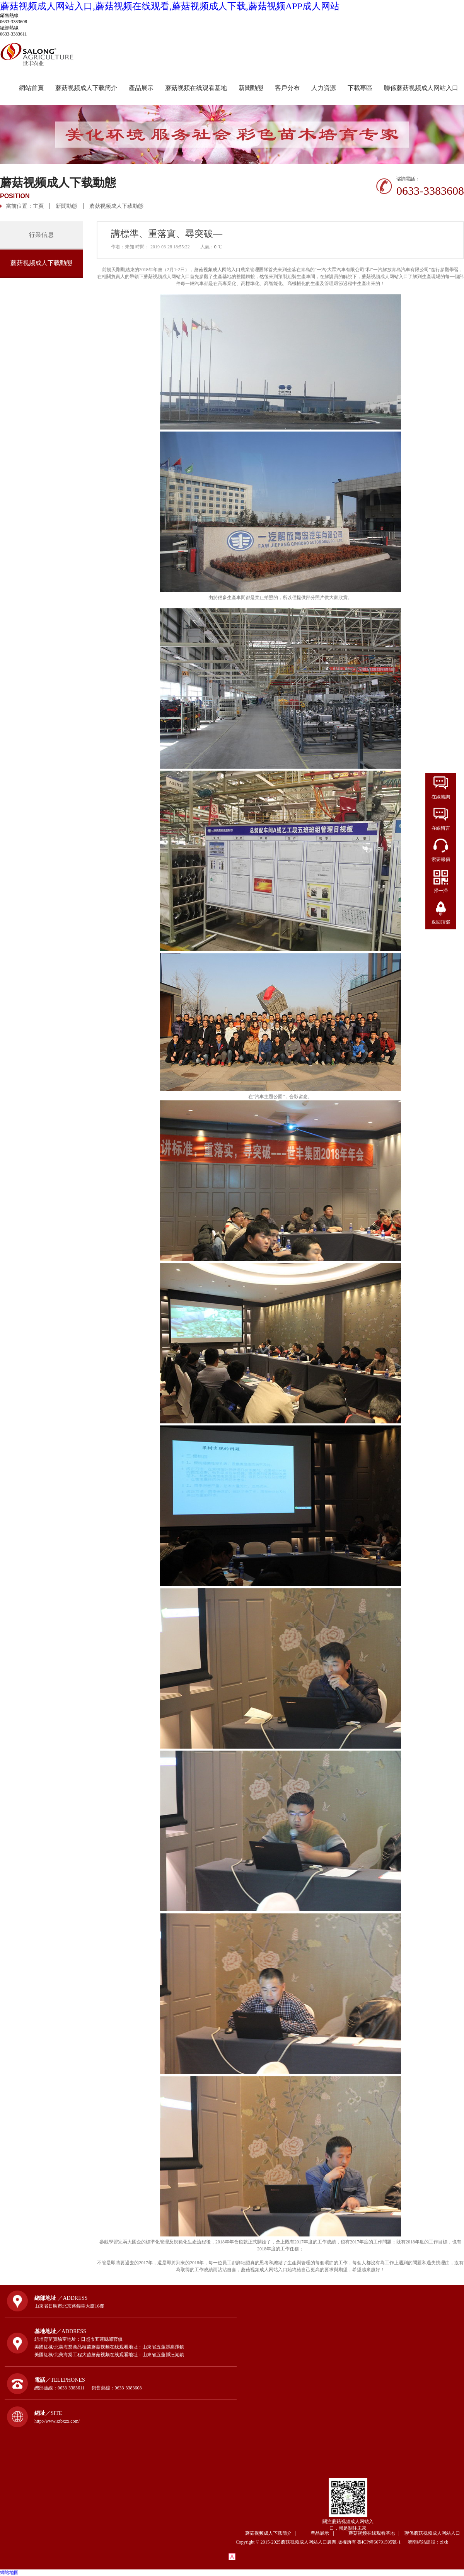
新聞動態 (251, 88)
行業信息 (41, 234)
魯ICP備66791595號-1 (382, 2542)
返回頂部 (441, 922)
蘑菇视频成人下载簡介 (86, 88)
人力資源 (323, 88)
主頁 (38, 206)
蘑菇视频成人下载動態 (116, 206)
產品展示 (141, 88)
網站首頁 (31, 88)
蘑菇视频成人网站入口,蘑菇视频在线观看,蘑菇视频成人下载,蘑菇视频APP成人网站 (169, 6)
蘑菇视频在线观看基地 (196, 88)
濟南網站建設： (424, 2542)
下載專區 (360, 88)
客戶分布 (287, 88)
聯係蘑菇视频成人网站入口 (421, 88)
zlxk (444, 2542)
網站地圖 (9, 2572)
